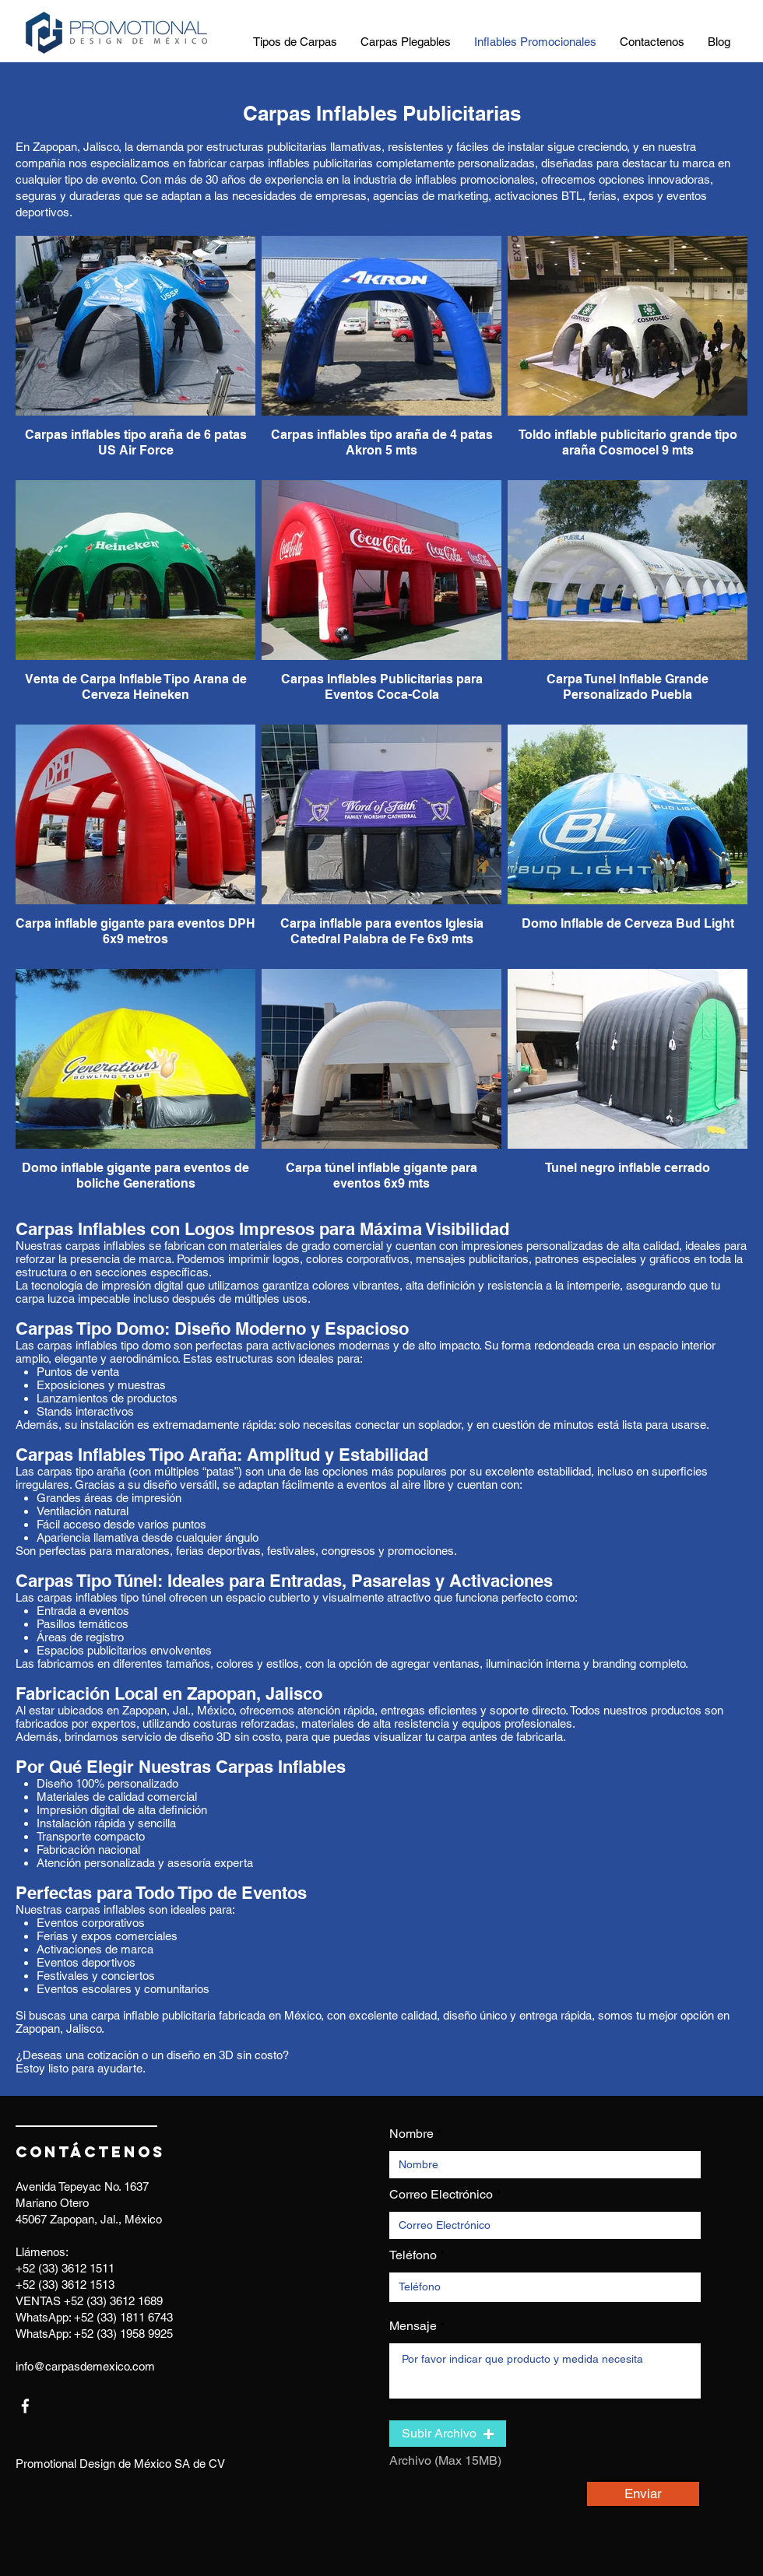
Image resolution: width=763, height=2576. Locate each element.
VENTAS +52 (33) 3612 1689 (89, 2301)
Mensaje (413, 2326)
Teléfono (413, 2255)
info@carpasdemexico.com (85, 2366)
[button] (447, 2433)
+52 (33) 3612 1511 (65, 2268)
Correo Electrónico (441, 2194)
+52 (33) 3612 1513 (65, 2284)
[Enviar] (643, 2494)
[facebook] (25, 2406)
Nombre (411, 2134)
